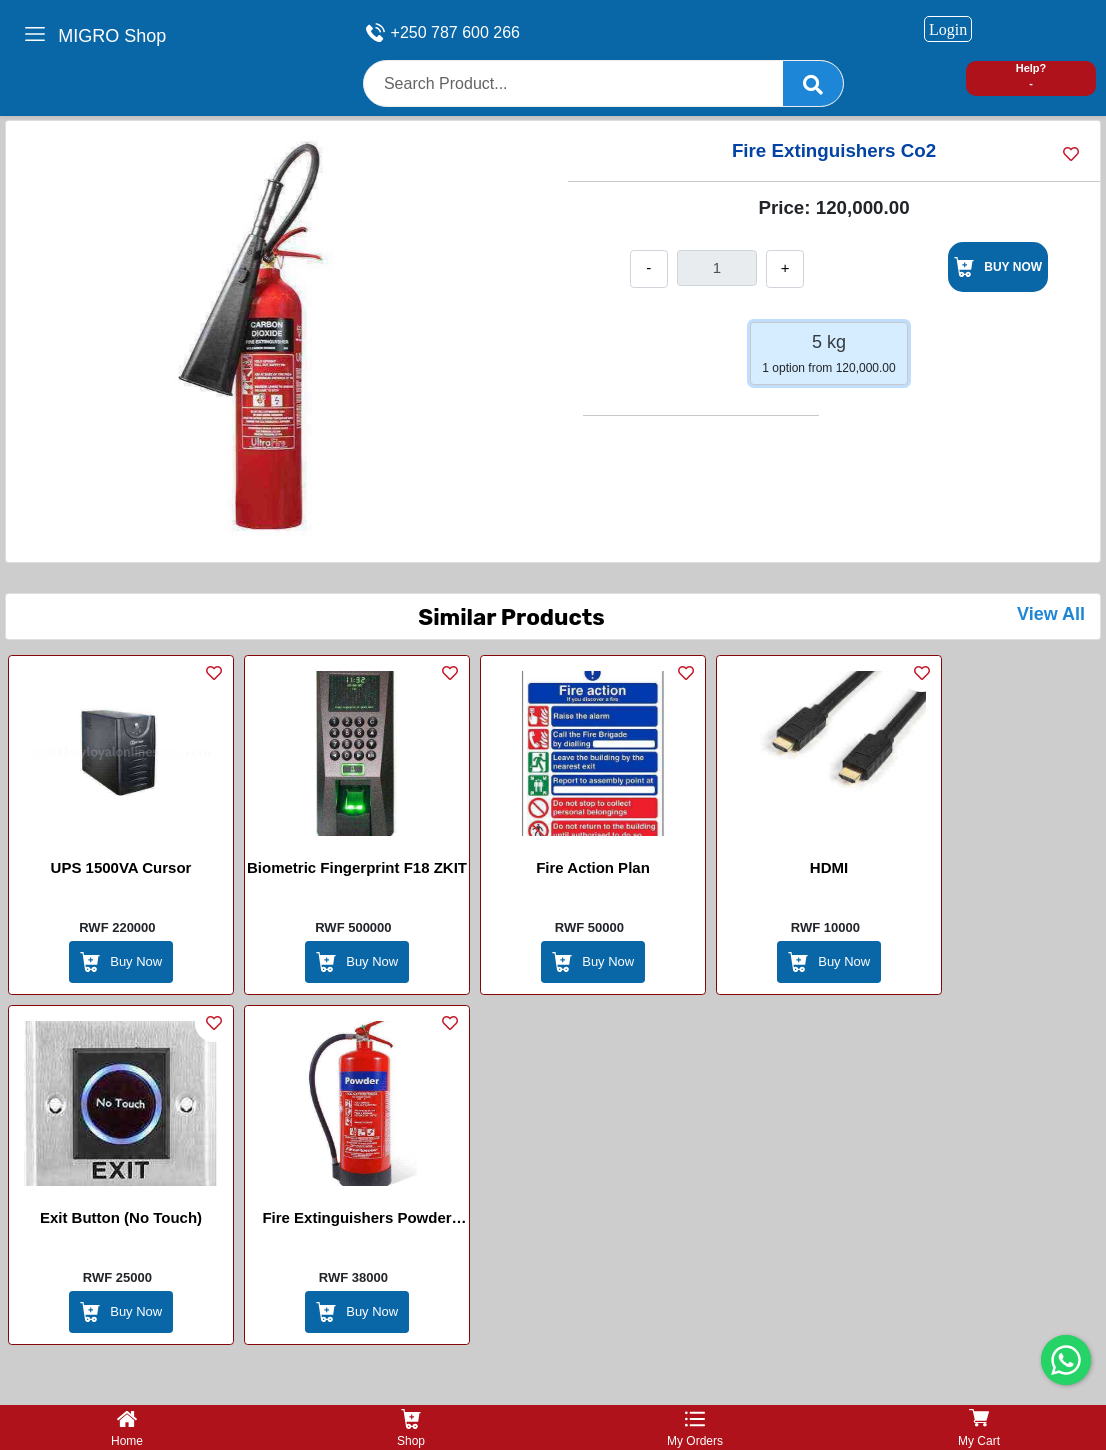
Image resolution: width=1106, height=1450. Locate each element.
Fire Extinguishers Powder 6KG (356, 1221)
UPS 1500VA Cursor (121, 867)
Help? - (1031, 75)
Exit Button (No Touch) (121, 1217)
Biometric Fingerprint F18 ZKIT (357, 867)
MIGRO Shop (112, 36)
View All (1051, 614)
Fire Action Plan (593, 867)
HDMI (829, 867)
